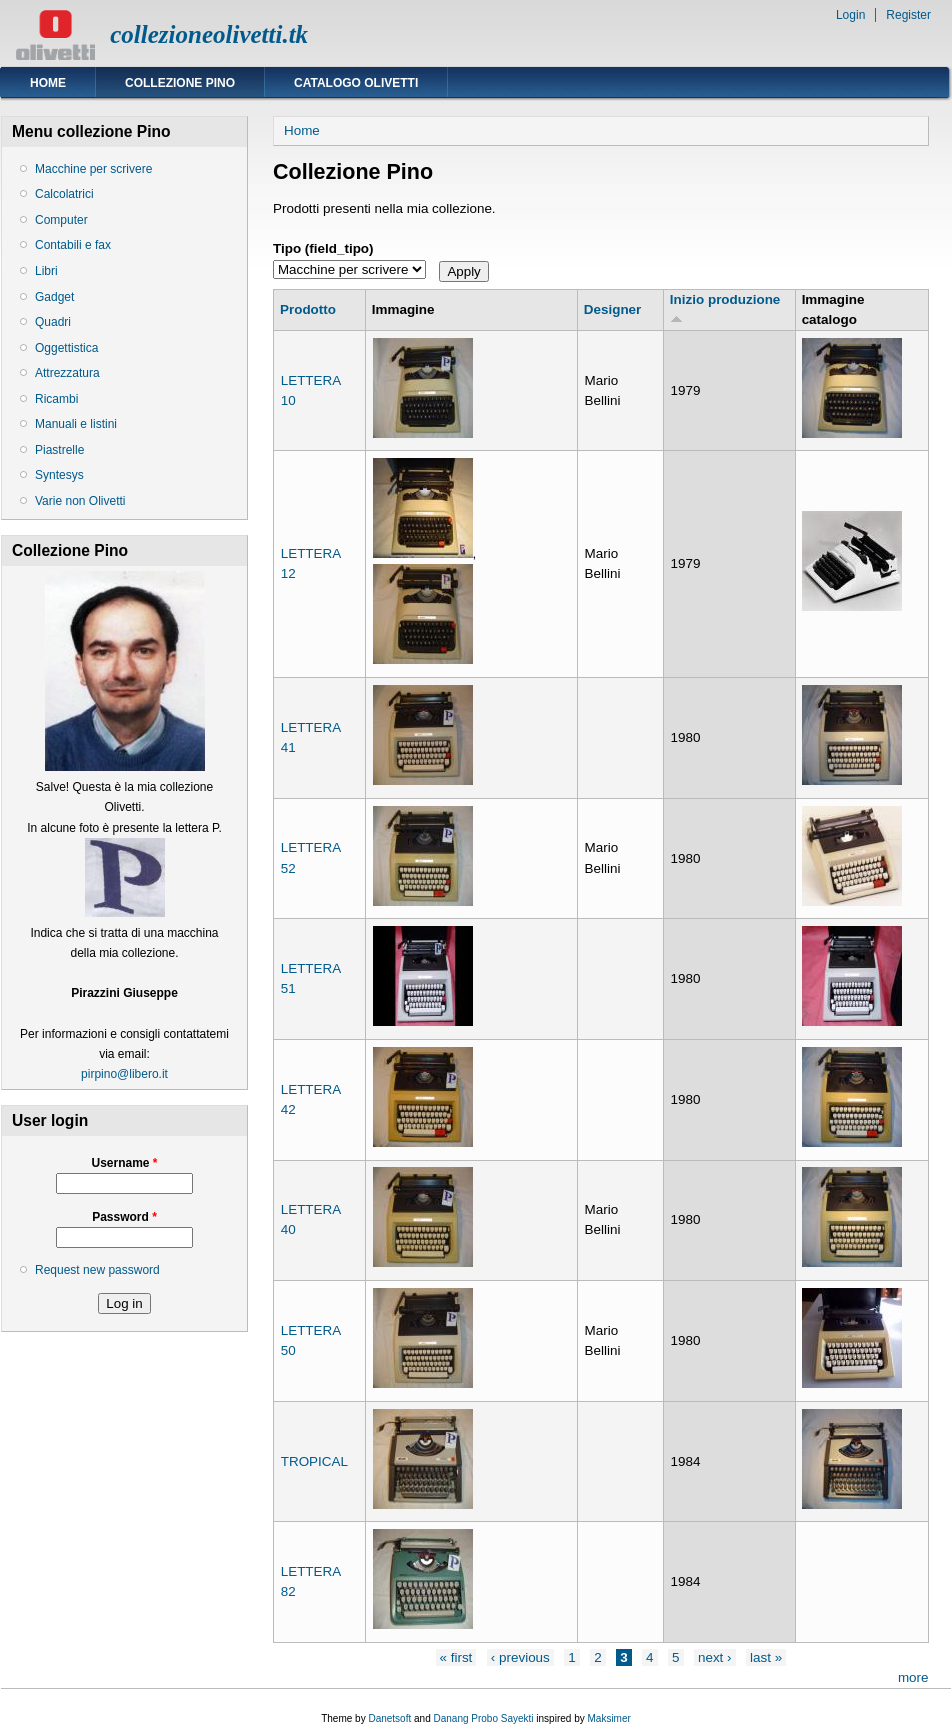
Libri (46, 271)
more (913, 1677)
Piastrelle (59, 450)
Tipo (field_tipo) (323, 248)
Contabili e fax (73, 245)
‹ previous (520, 1657)
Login (850, 15)
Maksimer (608, 1718)
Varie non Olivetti (80, 501)
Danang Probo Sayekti (483, 1718)
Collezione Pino (180, 83)
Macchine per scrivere (93, 169)
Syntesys (59, 475)
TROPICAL (314, 1461)
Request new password (97, 1270)
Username (124, 1163)
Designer (613, 309)
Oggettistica (66, 348)
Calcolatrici (64, 194)
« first (456, 1657)
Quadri (53, 322)
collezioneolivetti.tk (209, 34)
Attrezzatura (67, 373)
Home (48, 83)
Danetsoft (389, 1718)
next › (715, 1657)
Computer (61, 220)
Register (908, 15)
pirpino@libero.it (124, 1074)
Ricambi (56, 399)
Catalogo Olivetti (356, 83)
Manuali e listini (76, 424)
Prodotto (308, 309)
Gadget (54, 297)
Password (124, 1217)
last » (766, 1657)
